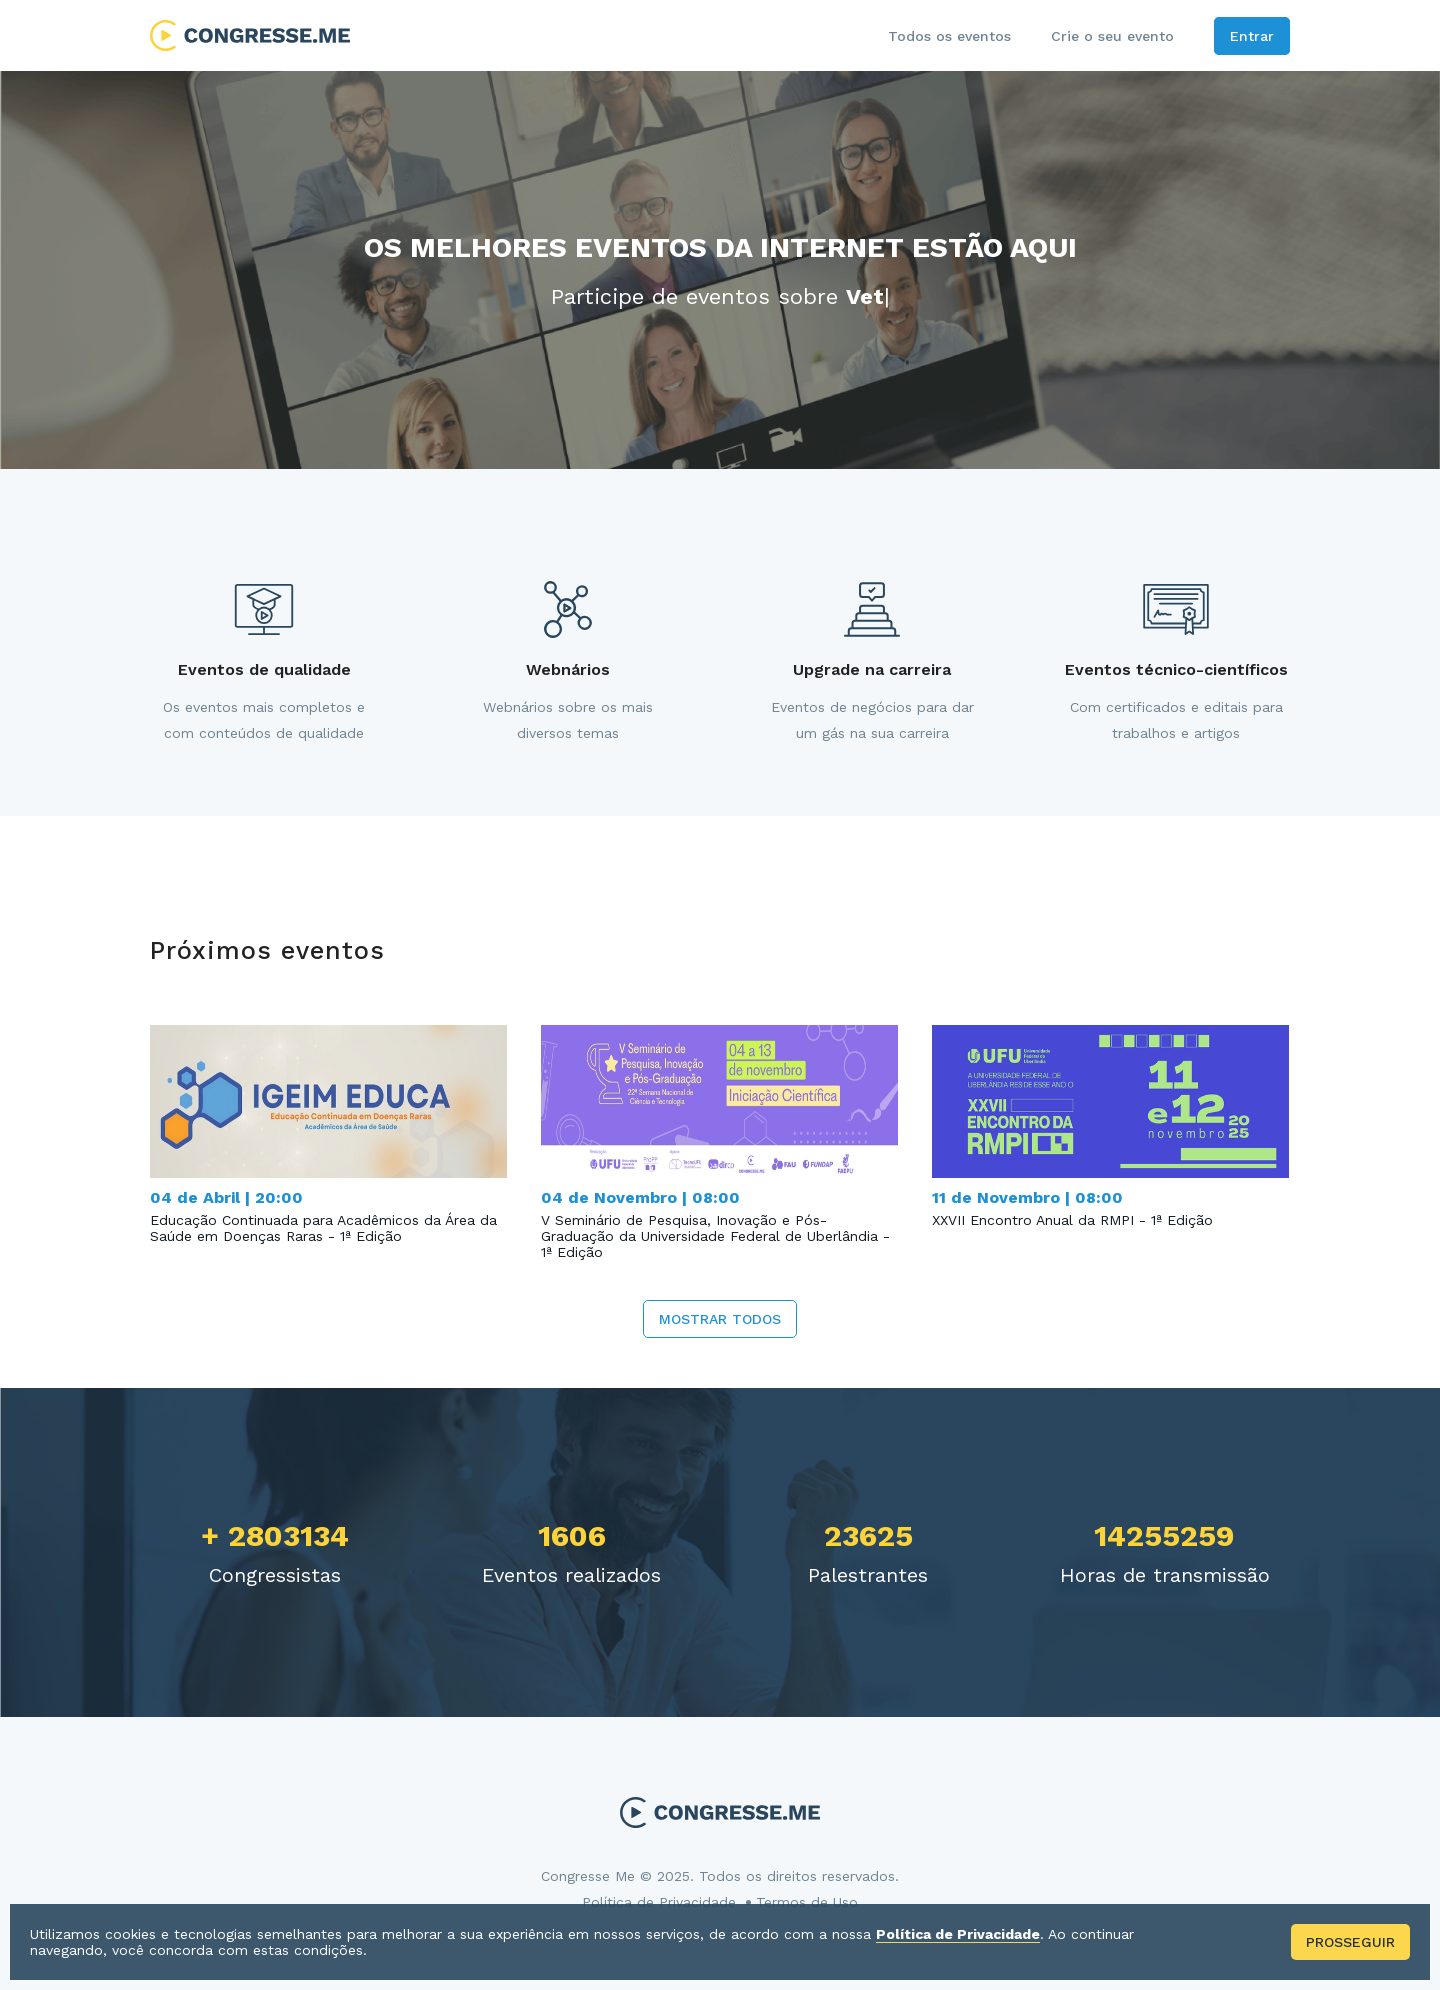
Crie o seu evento (1112, 36)
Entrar (1252, 36)
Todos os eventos (949, 36)
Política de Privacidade (659, 1902)
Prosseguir (1350, 1942)
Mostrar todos (720, 1319)
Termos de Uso (807, 1902)
